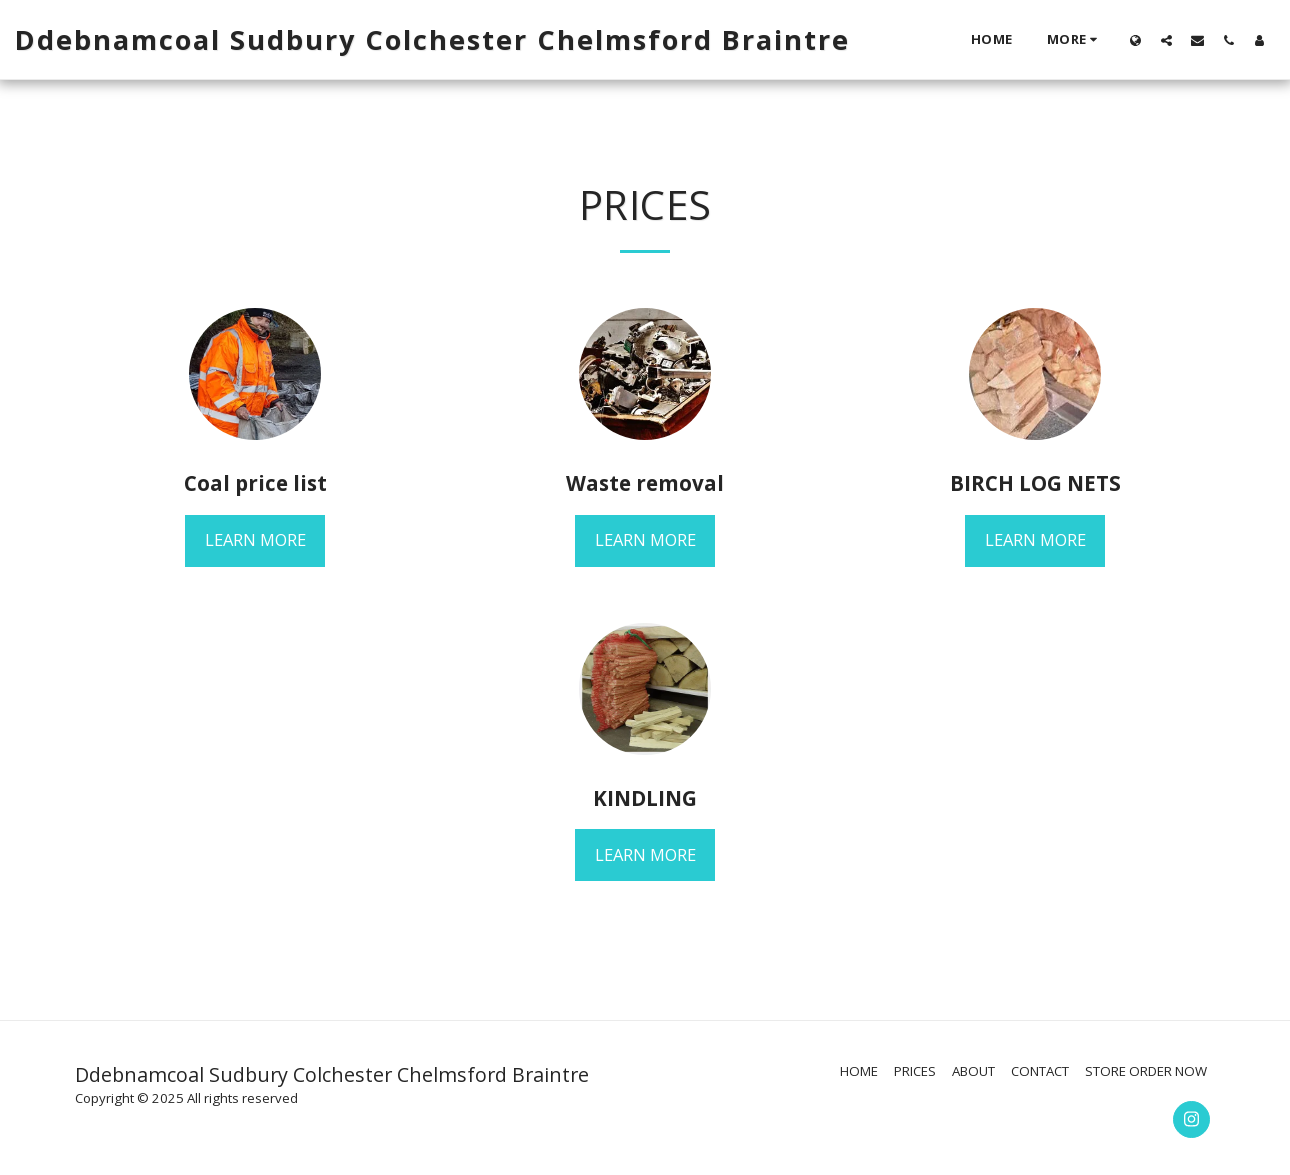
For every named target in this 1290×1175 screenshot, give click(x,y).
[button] (1166, 40)
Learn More (255, 539)
